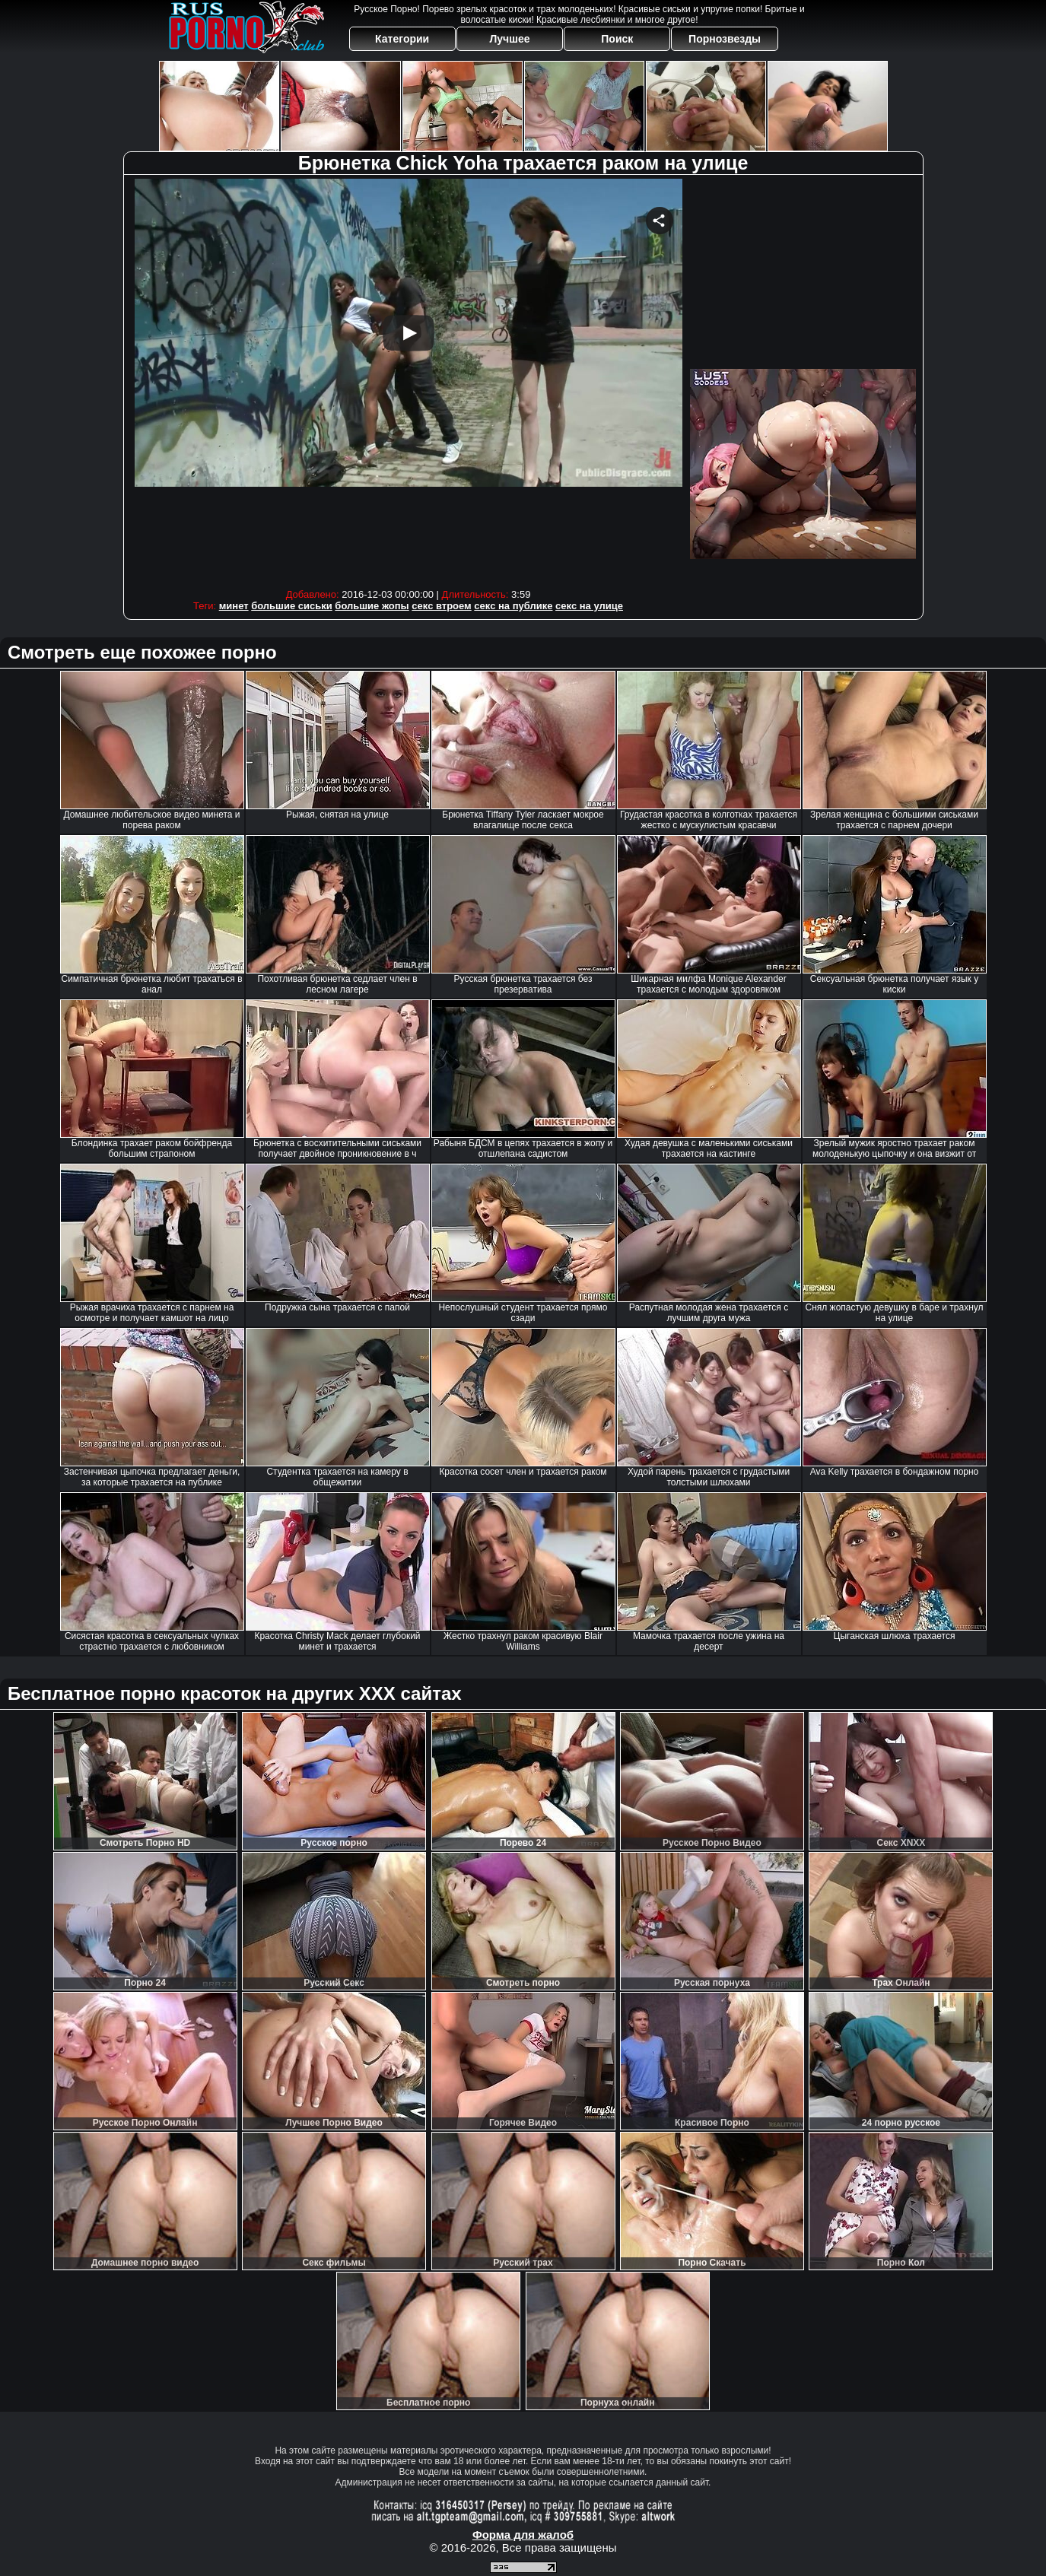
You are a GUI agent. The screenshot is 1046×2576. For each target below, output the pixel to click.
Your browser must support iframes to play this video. (408, 380)
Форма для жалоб (523, 2534)
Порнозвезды (724, 39)
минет (234, 605)
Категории (402, 39)
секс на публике (513, 605)
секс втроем (441, 605)
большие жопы (372, 605)
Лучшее (509, 39)
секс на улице (589, 605)
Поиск (617, 39)
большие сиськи (291, 605)
